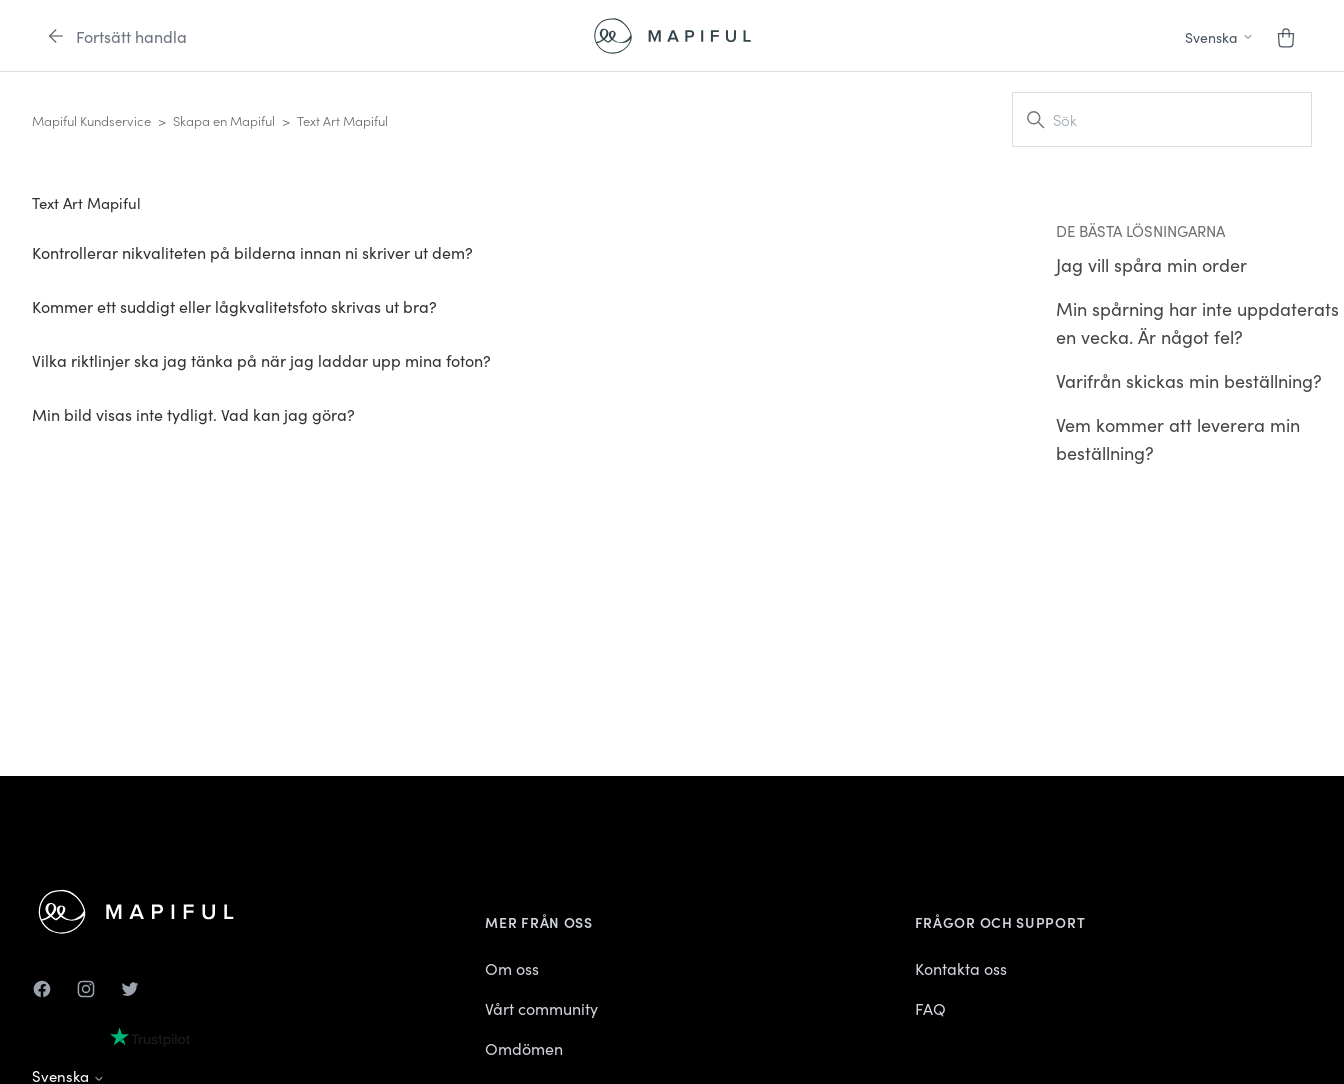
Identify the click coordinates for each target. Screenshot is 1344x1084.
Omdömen (524, 1048)
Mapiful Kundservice (91, 120)
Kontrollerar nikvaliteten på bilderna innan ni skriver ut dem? (252, 252)
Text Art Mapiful (342, 120)
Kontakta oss (961, 968)
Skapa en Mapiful (224, 120)
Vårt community (541, 1008)
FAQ (930, 1008)
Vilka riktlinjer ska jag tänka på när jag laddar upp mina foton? (261, 360)
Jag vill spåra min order (1151, 264)
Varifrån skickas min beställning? (1189, 380)
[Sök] (1162, 119)
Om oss (512, 968)
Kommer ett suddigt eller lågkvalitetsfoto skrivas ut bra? (234, 306)
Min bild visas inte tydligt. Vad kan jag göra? (193, 414)
